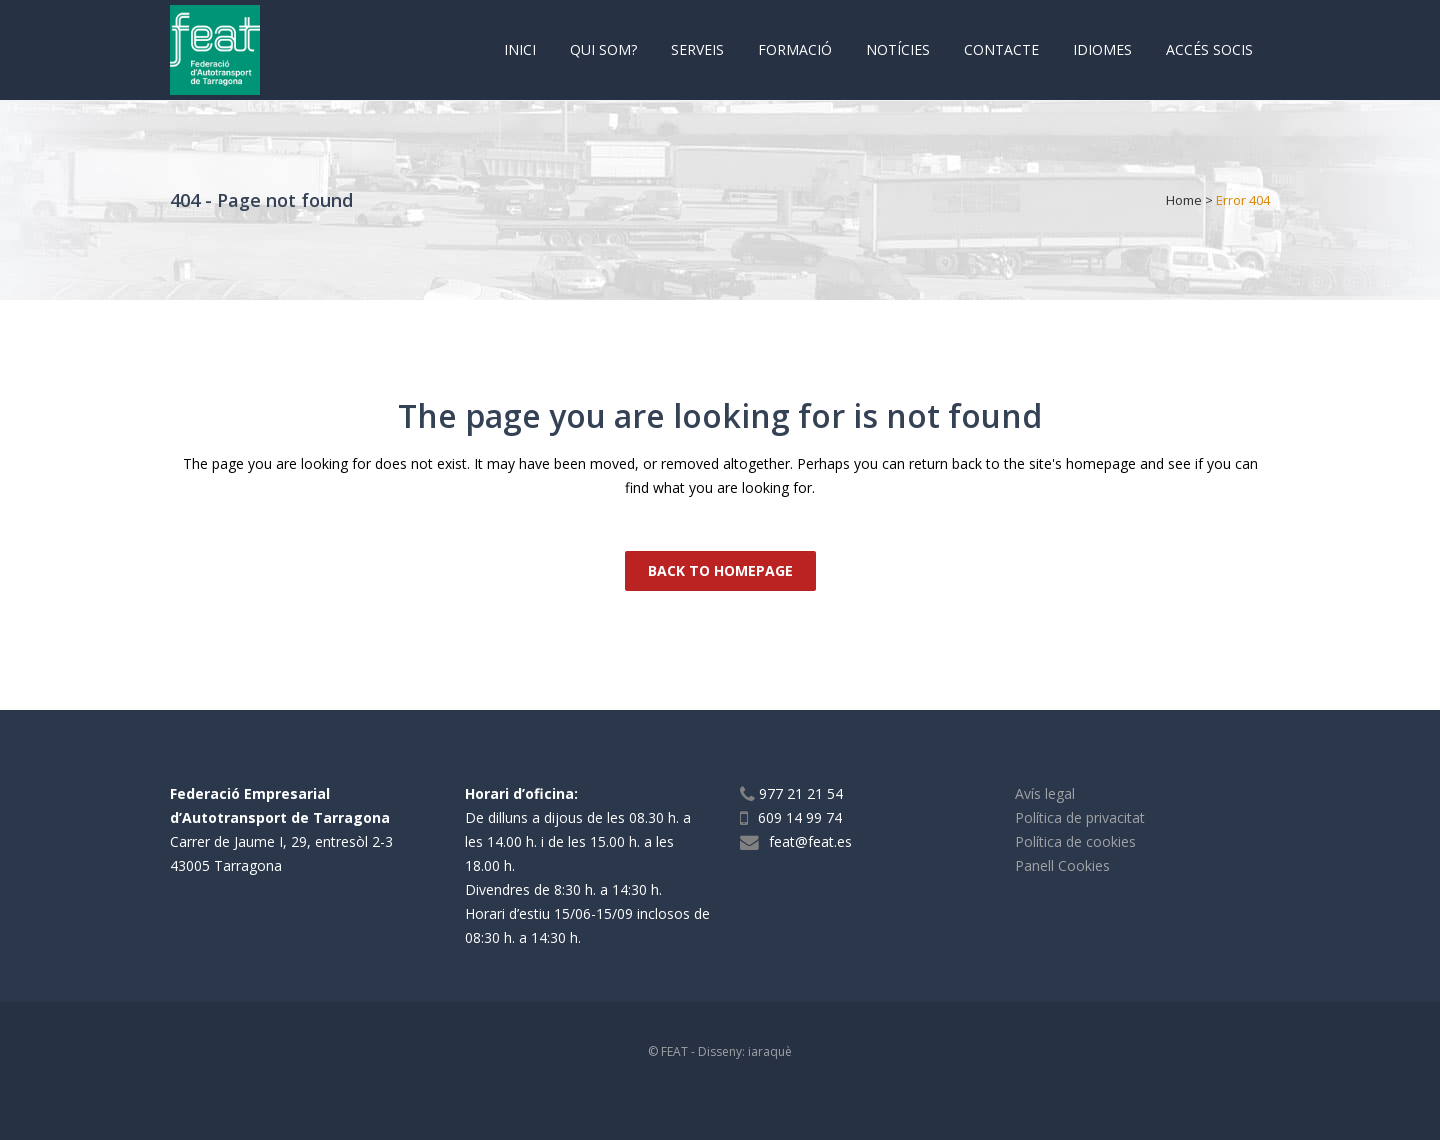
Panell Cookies (1062, 865)
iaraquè (770, 1051)
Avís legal (1045, 793)
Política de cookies (1075, 841)
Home (1184, 200)
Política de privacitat (1080, 817)
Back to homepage (720, 570)
